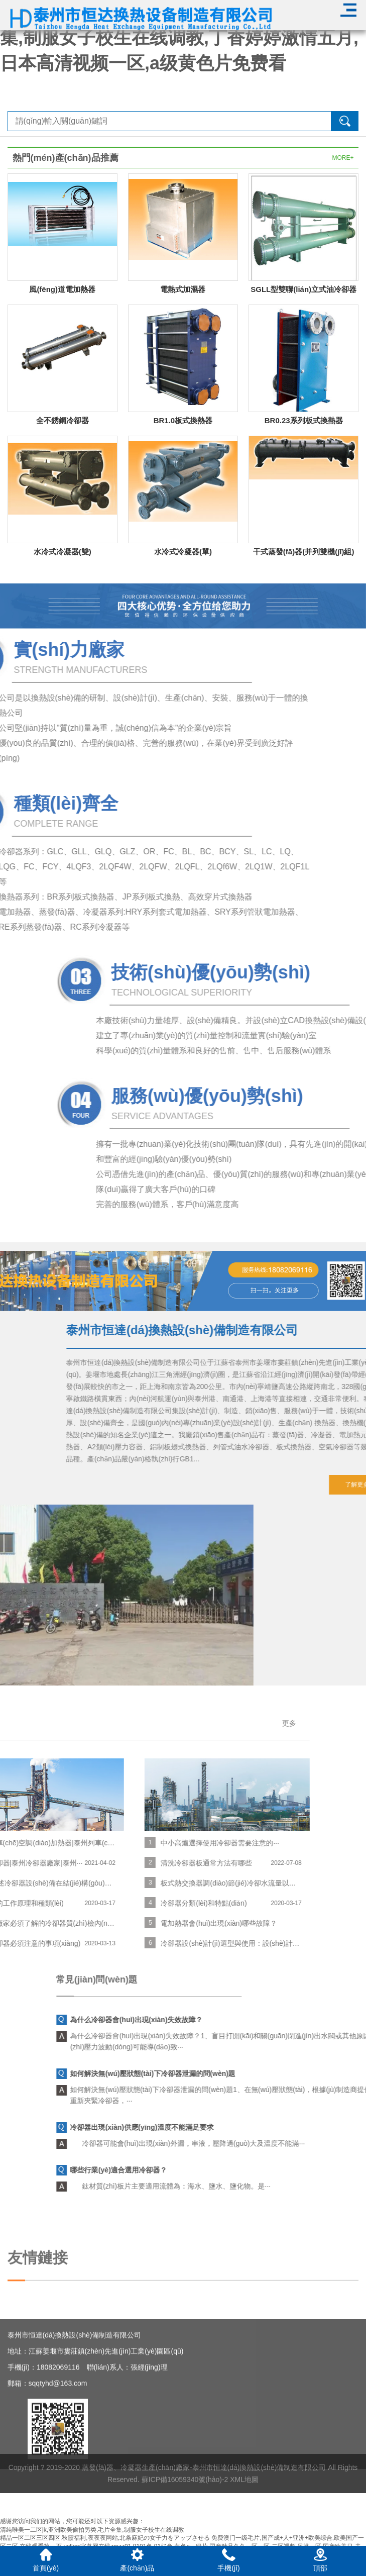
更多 (77, 1723)
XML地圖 (244, 2503)
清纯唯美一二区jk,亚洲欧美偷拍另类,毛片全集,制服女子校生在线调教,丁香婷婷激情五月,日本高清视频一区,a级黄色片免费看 (179, 37)
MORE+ (342, 157)
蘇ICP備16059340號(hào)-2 (185, 2503)
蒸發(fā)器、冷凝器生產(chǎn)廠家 (136, 2491)
